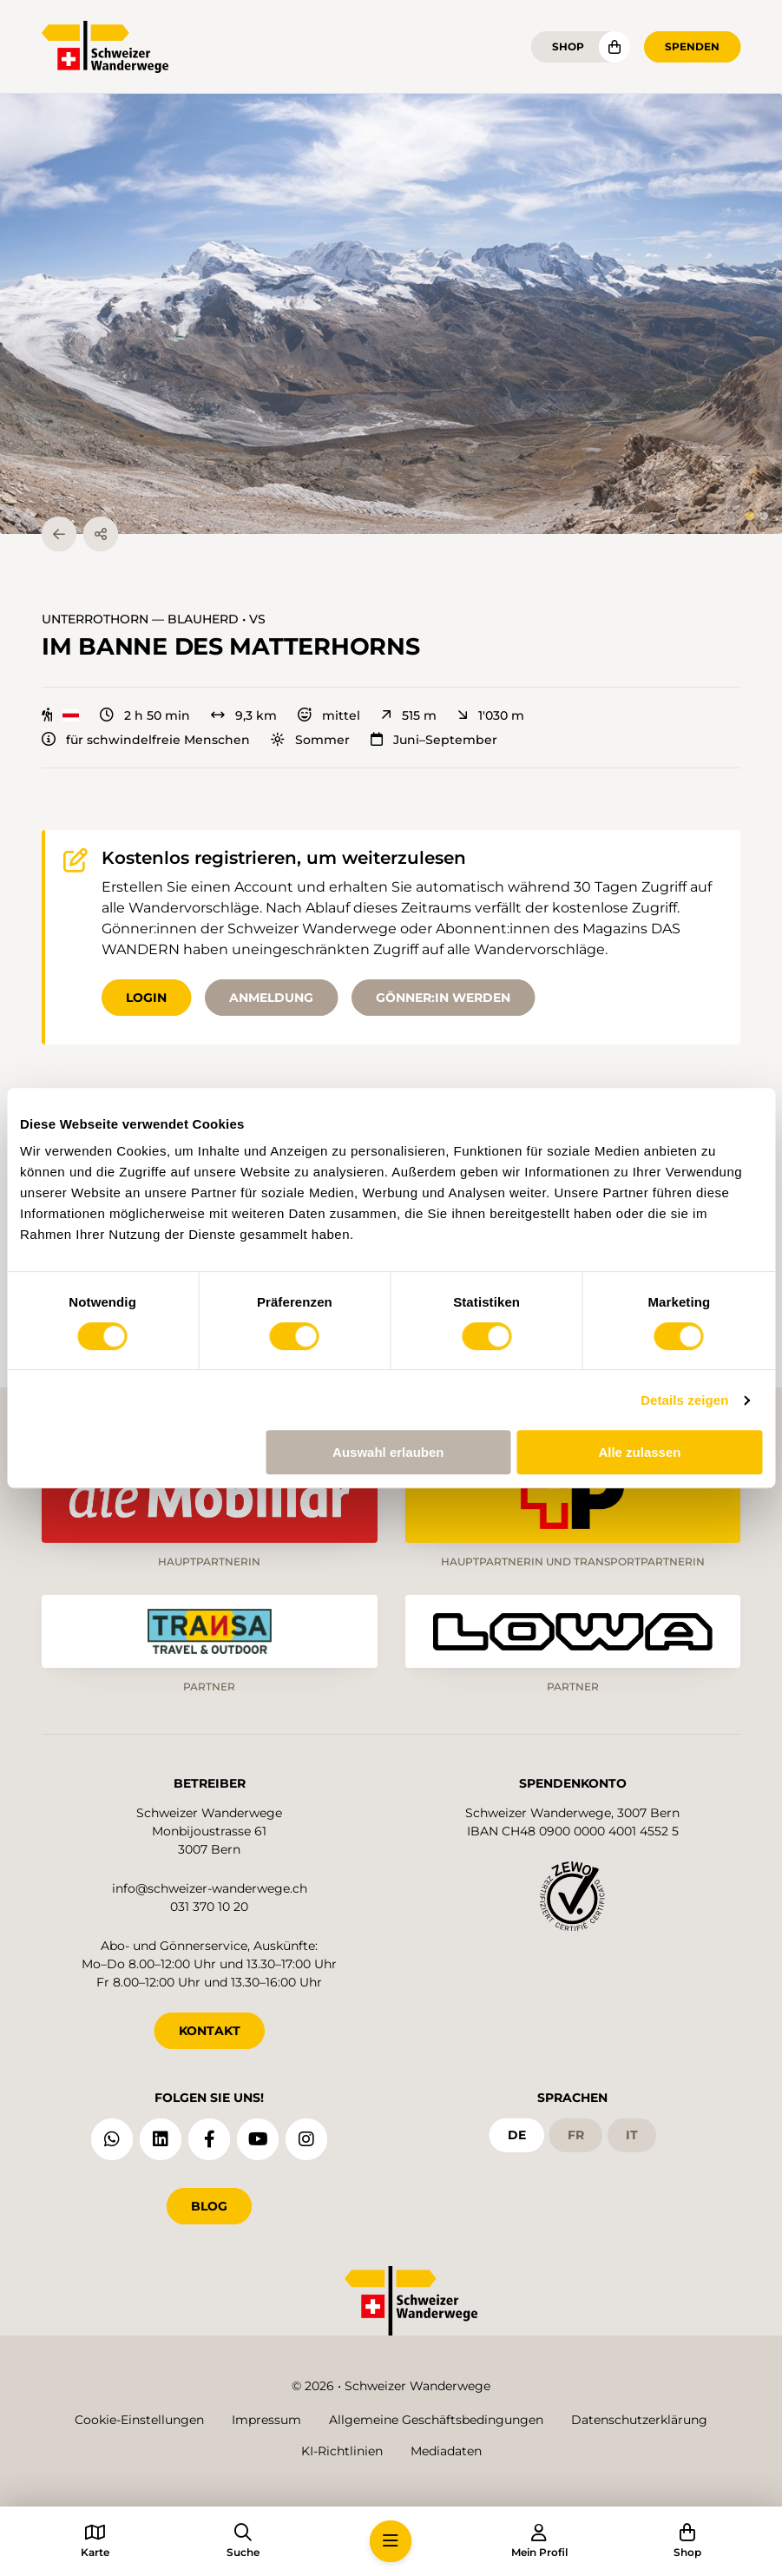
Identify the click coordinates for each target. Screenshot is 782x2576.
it (632, 2135)
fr (576, 2135)
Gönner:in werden (443, 997)
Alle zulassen (639, 1452)
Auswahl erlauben (388, 1452)
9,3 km (244, 715)
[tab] (750, 515)
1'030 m (490, 715)
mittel (329, 715)
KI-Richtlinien (342, 2451)
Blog (209, 2206)
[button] (391, 314)
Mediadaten (446, 2451)
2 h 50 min (145, 715)
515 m (409, 715)
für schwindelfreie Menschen (146, 740)
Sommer (310, 740)
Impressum (266, 2420)
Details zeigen (684, 1400)
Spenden (692, 46)
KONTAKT (209, 2031)
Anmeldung (271, 997)
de (517, 2135)
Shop (568, 46)
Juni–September (434, 740)
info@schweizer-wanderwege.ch (209, 1888)
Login (146, 997)
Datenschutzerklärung (639, 2420)
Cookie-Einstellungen (139, 2420)
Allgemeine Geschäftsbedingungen (436, 2420)
